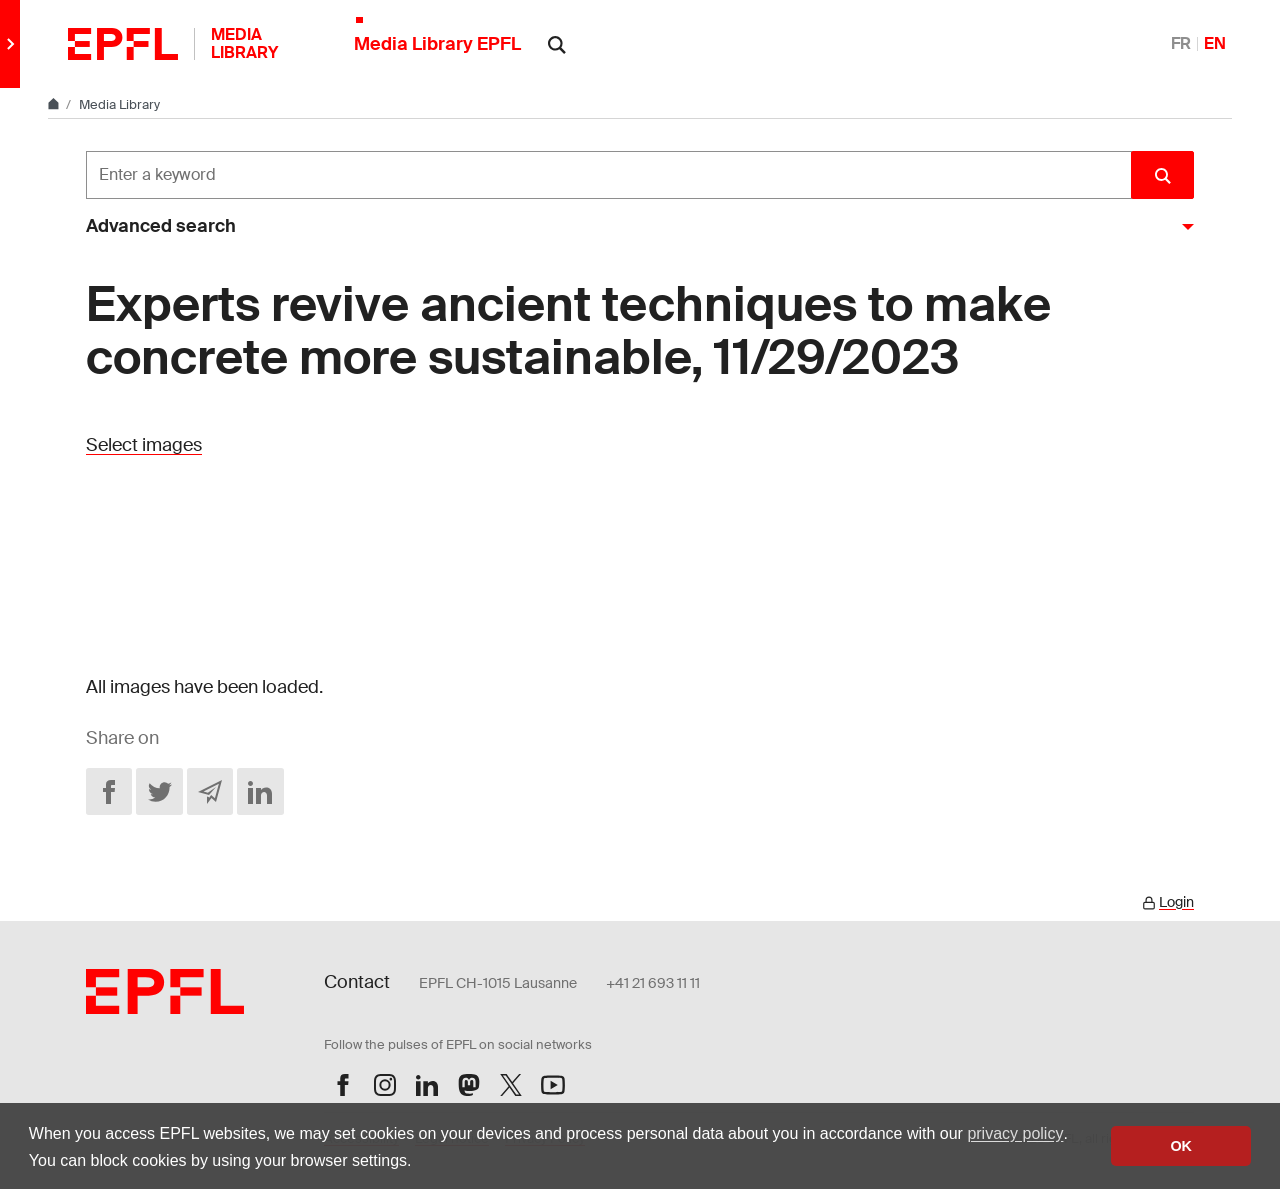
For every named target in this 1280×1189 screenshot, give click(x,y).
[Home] (55, 104)
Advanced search (161, 226)
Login (1176, 902)
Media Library (119, 104)
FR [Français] (1181, 43)
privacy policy (1015, 1133)
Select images (144, 445)
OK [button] (1181, 1146)
